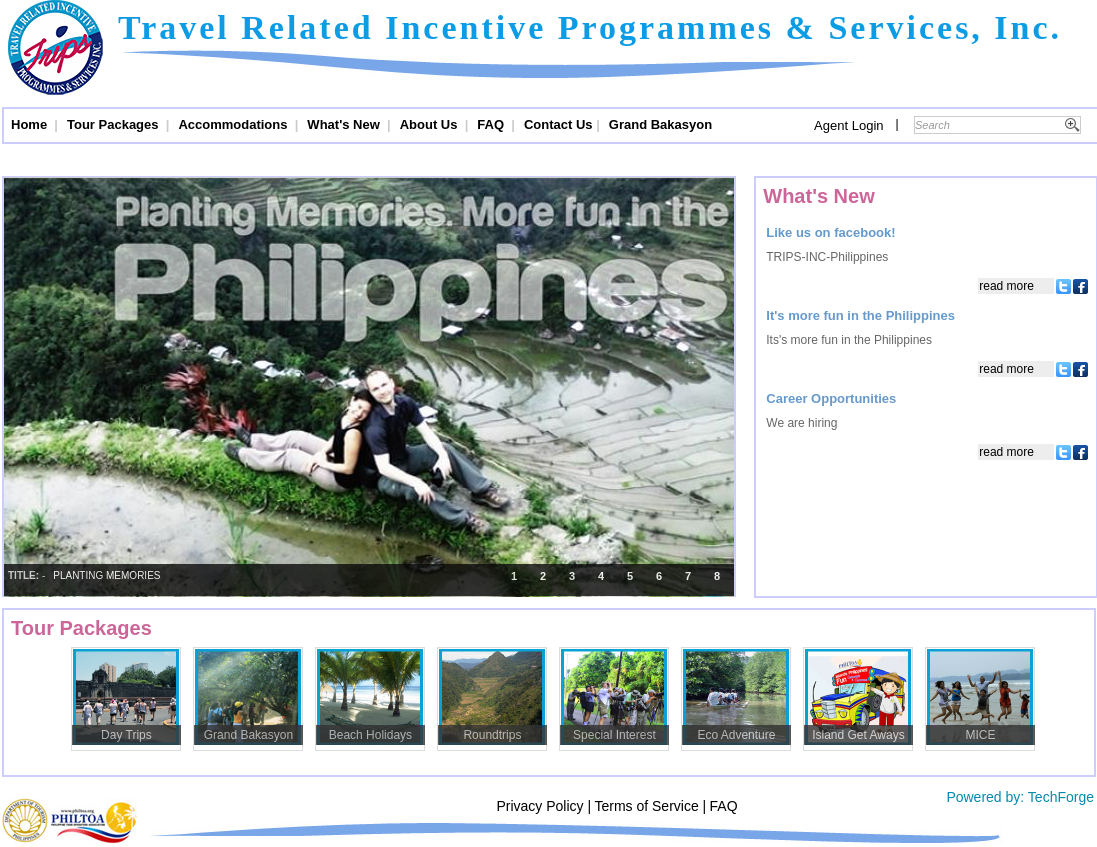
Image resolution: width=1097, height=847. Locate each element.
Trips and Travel (55, 50)
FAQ (492, 124)
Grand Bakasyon (660, 124)
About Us (430, 124)
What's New (345, 124)
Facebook (1079, 286)
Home (31, 124)
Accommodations (234, 124)
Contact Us (558, 124)
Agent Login (848, 125)
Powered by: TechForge (1019, 797)
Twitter (1062, 286)
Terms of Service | (650, 806)
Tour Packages (114, 124)
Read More (1006, 286)
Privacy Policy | (543, 806)
